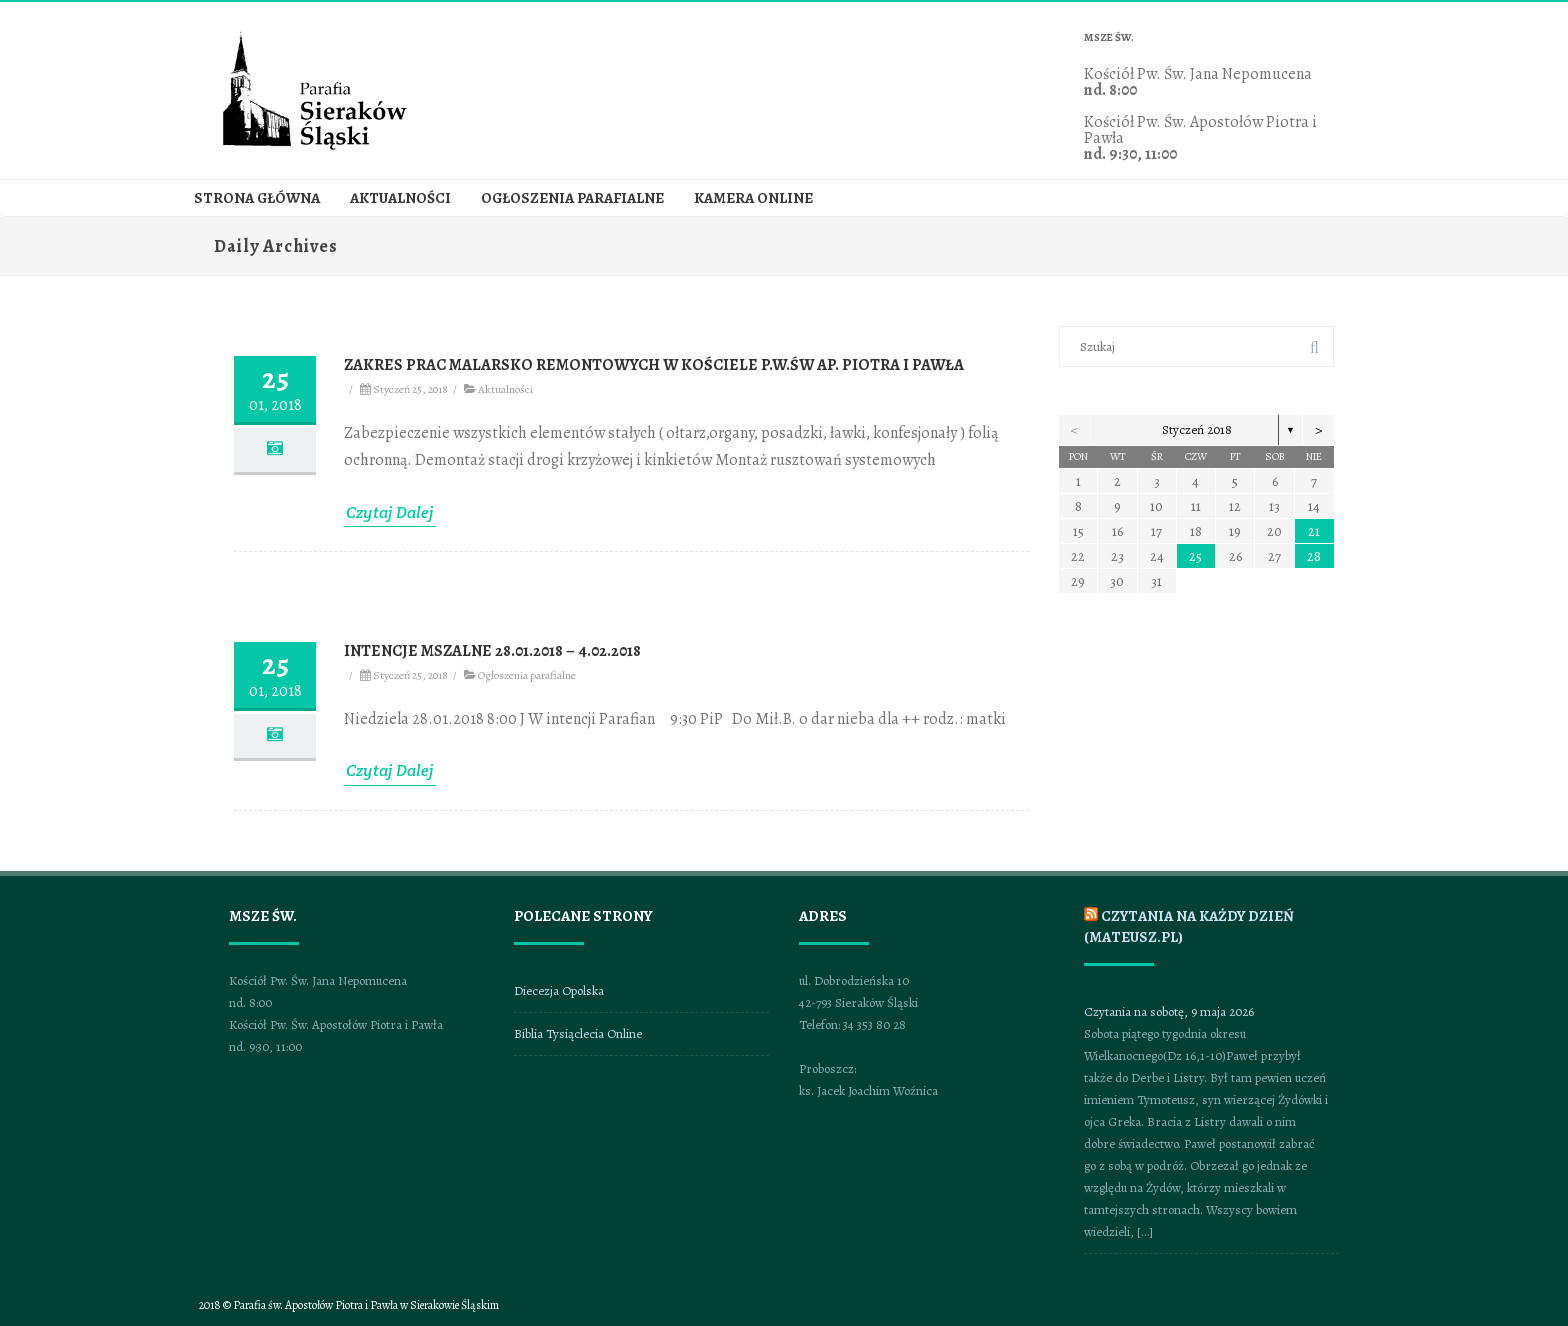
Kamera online (753, 198)
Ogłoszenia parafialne (572, 198)
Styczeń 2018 (1197, 429)
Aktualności (400, 198)
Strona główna (257, 198)
